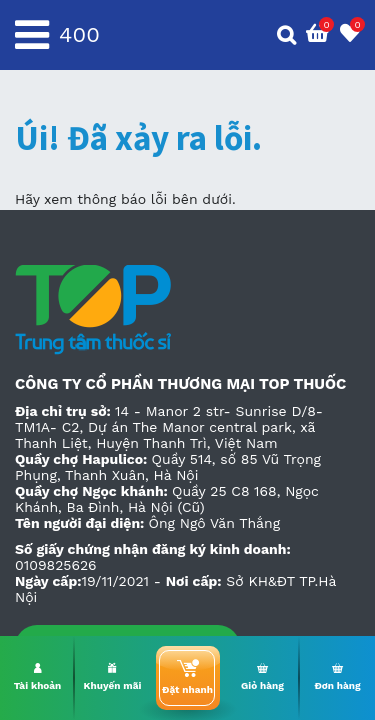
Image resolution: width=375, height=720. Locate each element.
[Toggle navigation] (32, 35)
